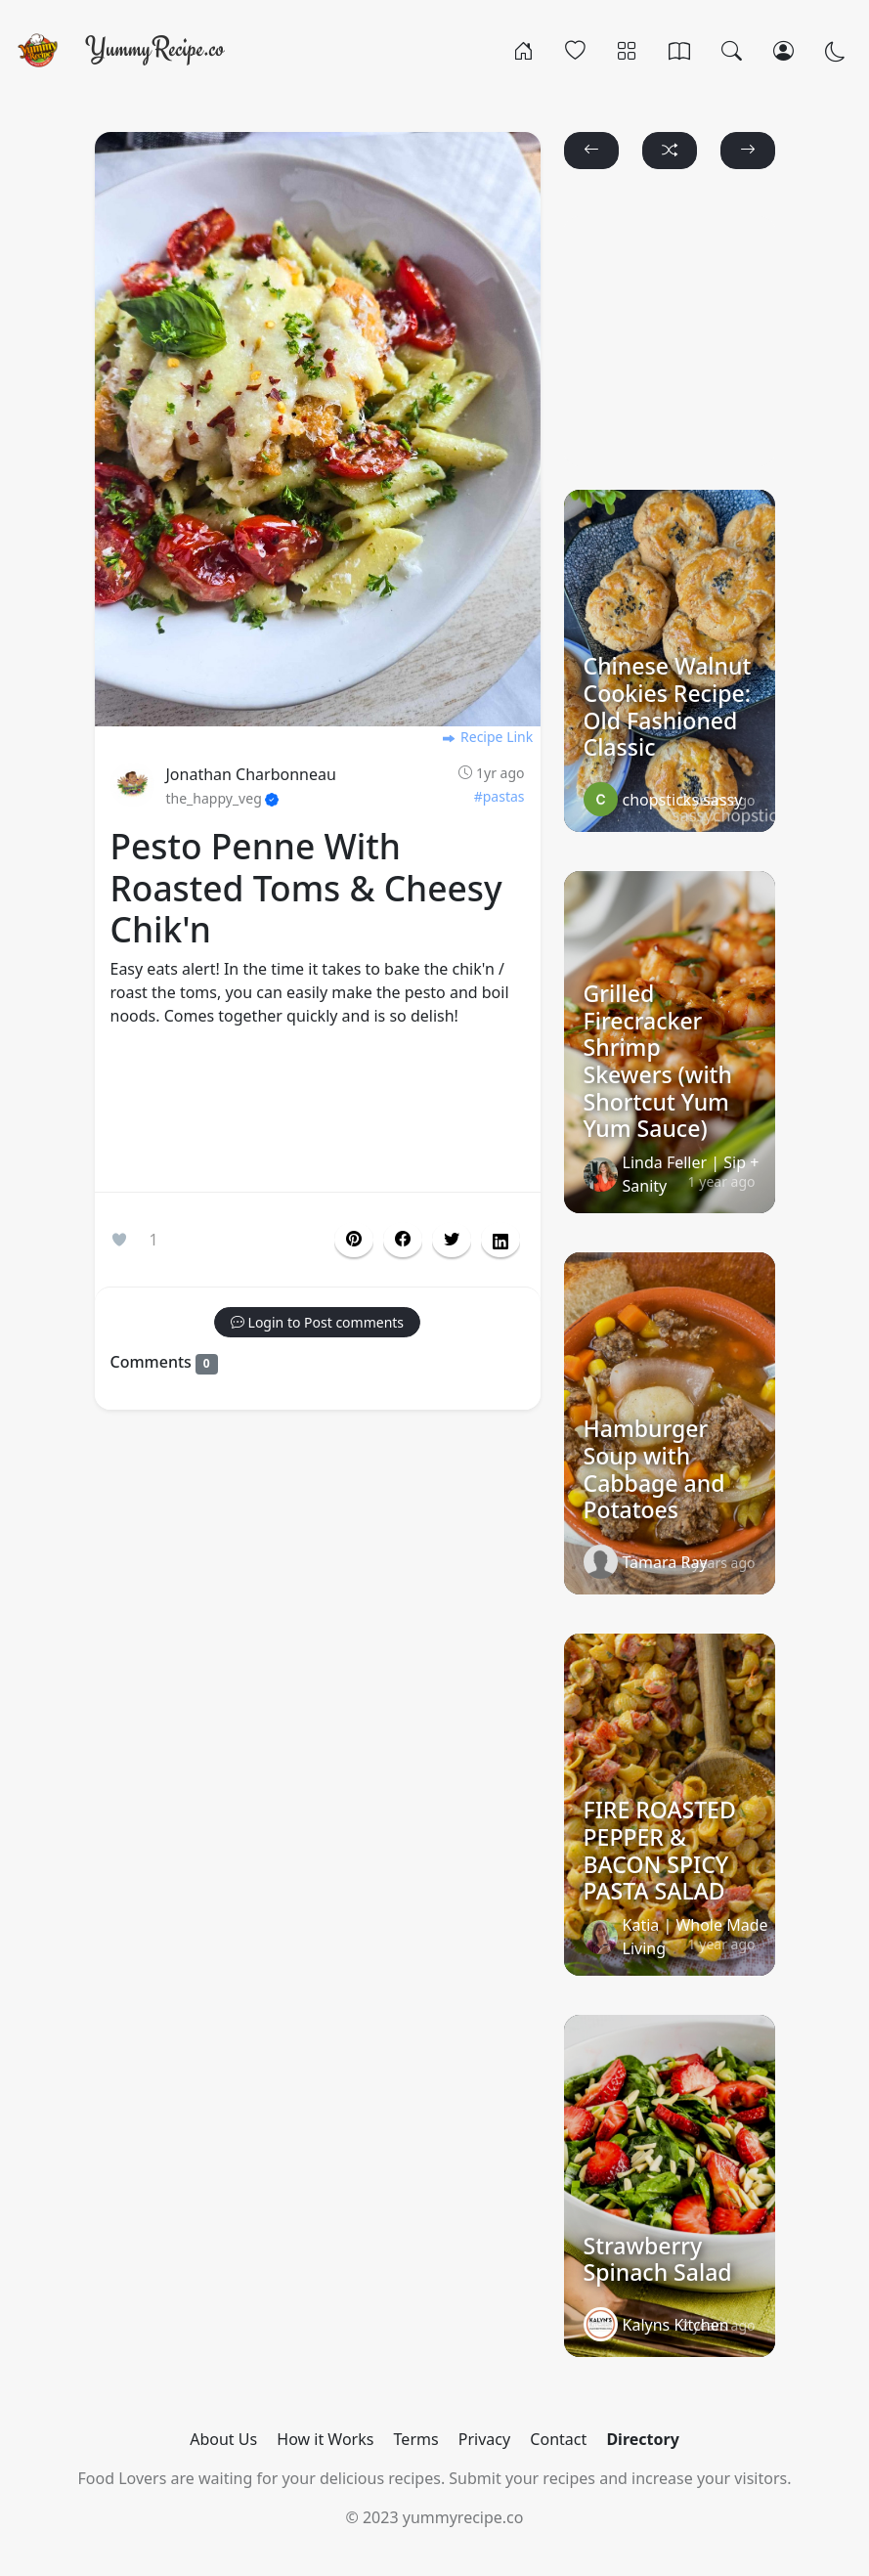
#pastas (499, 796)
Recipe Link (487, 736)
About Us (223, 2439)
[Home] (523, 49)
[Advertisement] (317, 1113)
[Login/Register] (783, 49)
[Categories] (627, 49)
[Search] (732, 49)
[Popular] (575, 49)
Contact (558, 2439)
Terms (416, 2439)
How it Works (325, 2439)
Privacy (484, 2439)
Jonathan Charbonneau (251, 774)
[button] (402, 1239)
